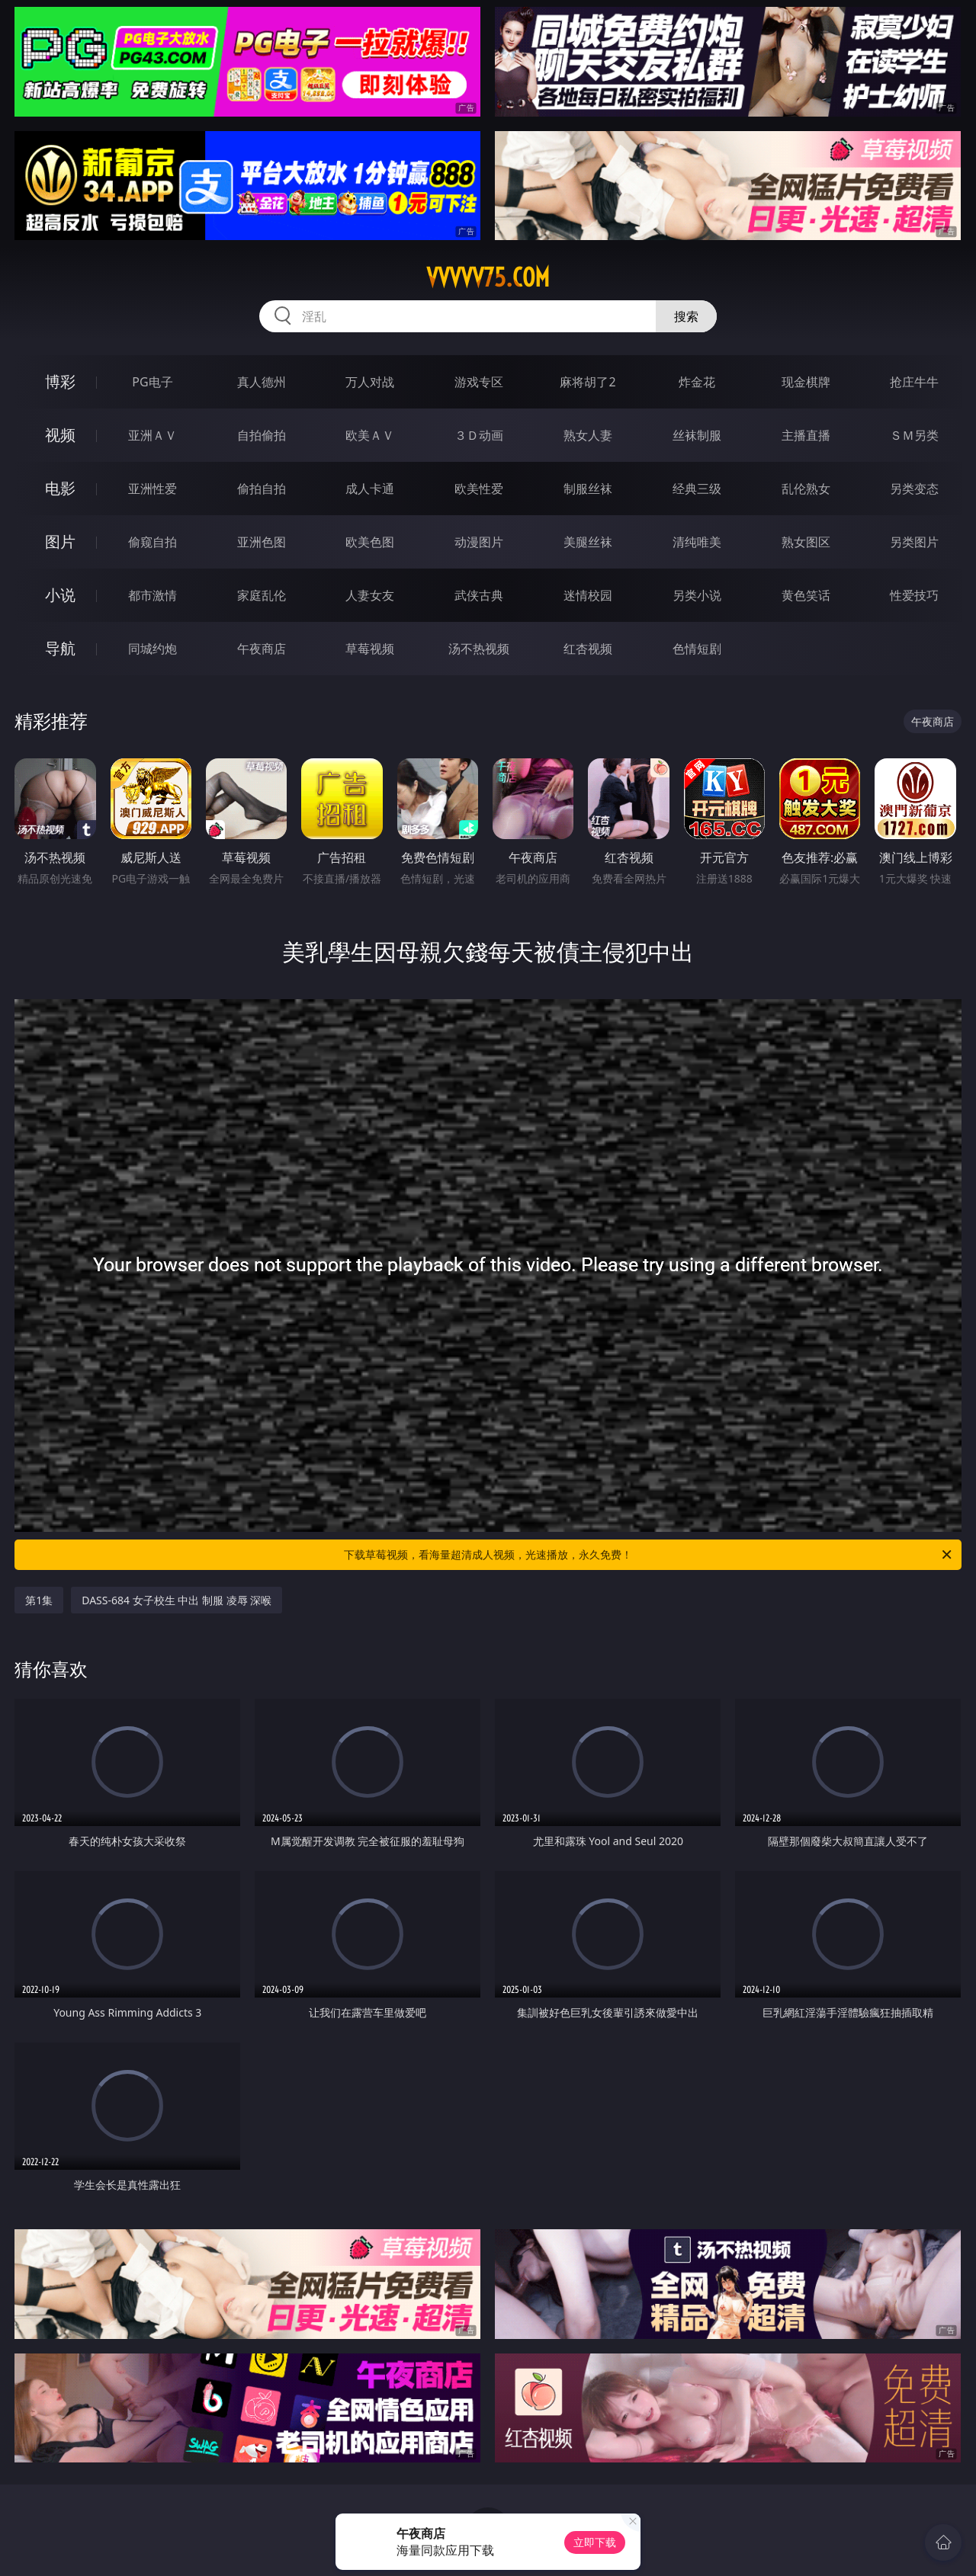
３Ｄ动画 (478, 435)
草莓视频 (369, 648)
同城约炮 (152, 648)
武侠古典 (478, 595)
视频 (60, 435)
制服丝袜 (587, 488)
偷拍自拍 (261, 488)
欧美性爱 (478, 488)
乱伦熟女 (806, 488)
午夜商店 (261, 648)
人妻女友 (369, 595)
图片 (60, 541)
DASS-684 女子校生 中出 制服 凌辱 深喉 (176, 1600)
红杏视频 (587, 648)
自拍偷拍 (261, 435)
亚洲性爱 (152, 488)
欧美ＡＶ (369, 435)
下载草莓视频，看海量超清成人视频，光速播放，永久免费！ (649, 1555)
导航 (60, 648)
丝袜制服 (697, 435)
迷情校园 (587, 595)
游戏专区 (478, 381)
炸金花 (697, 381)
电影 (60, 488)
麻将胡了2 (587, 381)
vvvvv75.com (488, 277)
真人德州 (261, 381)
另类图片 (914, 541)
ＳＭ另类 (914, 435)
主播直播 (806, 435)
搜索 (686, 316)
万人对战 (369, 381)
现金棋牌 (806, 381)
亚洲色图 (261, 541)
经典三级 (697, 488)
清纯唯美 (697, 541)
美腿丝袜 (587, 541)
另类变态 (914, 488)
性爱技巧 (914, 595)
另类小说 (697, 595)
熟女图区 (806, 541)
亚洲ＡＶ (152, 435)
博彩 (60, 381)
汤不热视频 (478, 648)
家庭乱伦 (261, 595)
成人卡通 (369, 488)
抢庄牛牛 (914, 381)
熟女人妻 (587, 435)
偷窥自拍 (152, 541)
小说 (60, 595)
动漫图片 (478, 541)
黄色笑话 (806, 595)
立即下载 (594, 2542)
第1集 (39, 1600)
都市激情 (152, 595)
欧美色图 (369, 541)
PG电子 (152, 381)
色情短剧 (697, 648)
